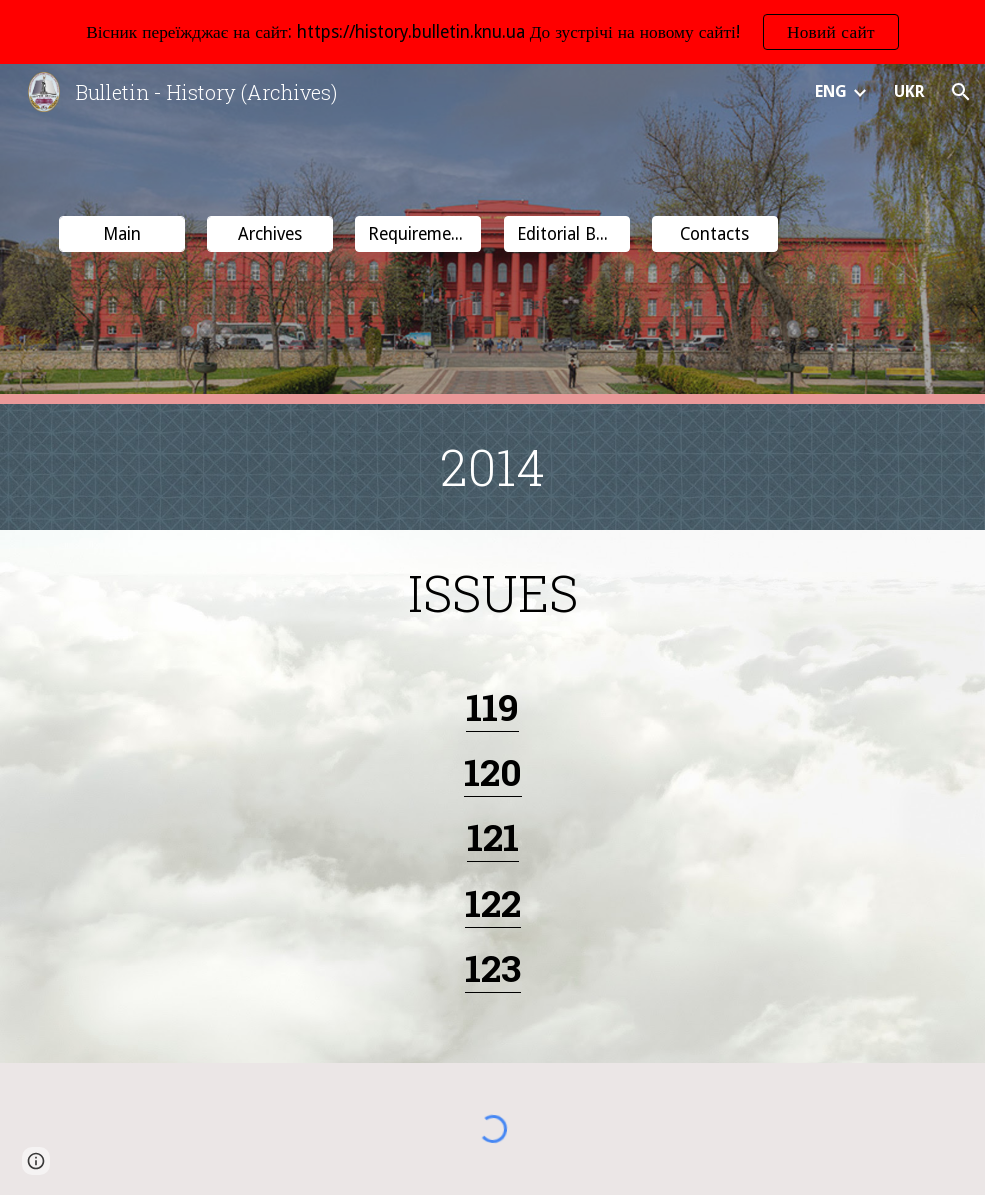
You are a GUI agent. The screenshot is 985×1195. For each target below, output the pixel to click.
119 (492, 706)
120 (493, 771)
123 (493, 967)
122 (493, 902)
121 (493, 836)
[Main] (122, 234)
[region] (492, 32)
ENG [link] (831, 91)
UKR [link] (909, 91)
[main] (492, 467)
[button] (961, 92)
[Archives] (270, 234)
